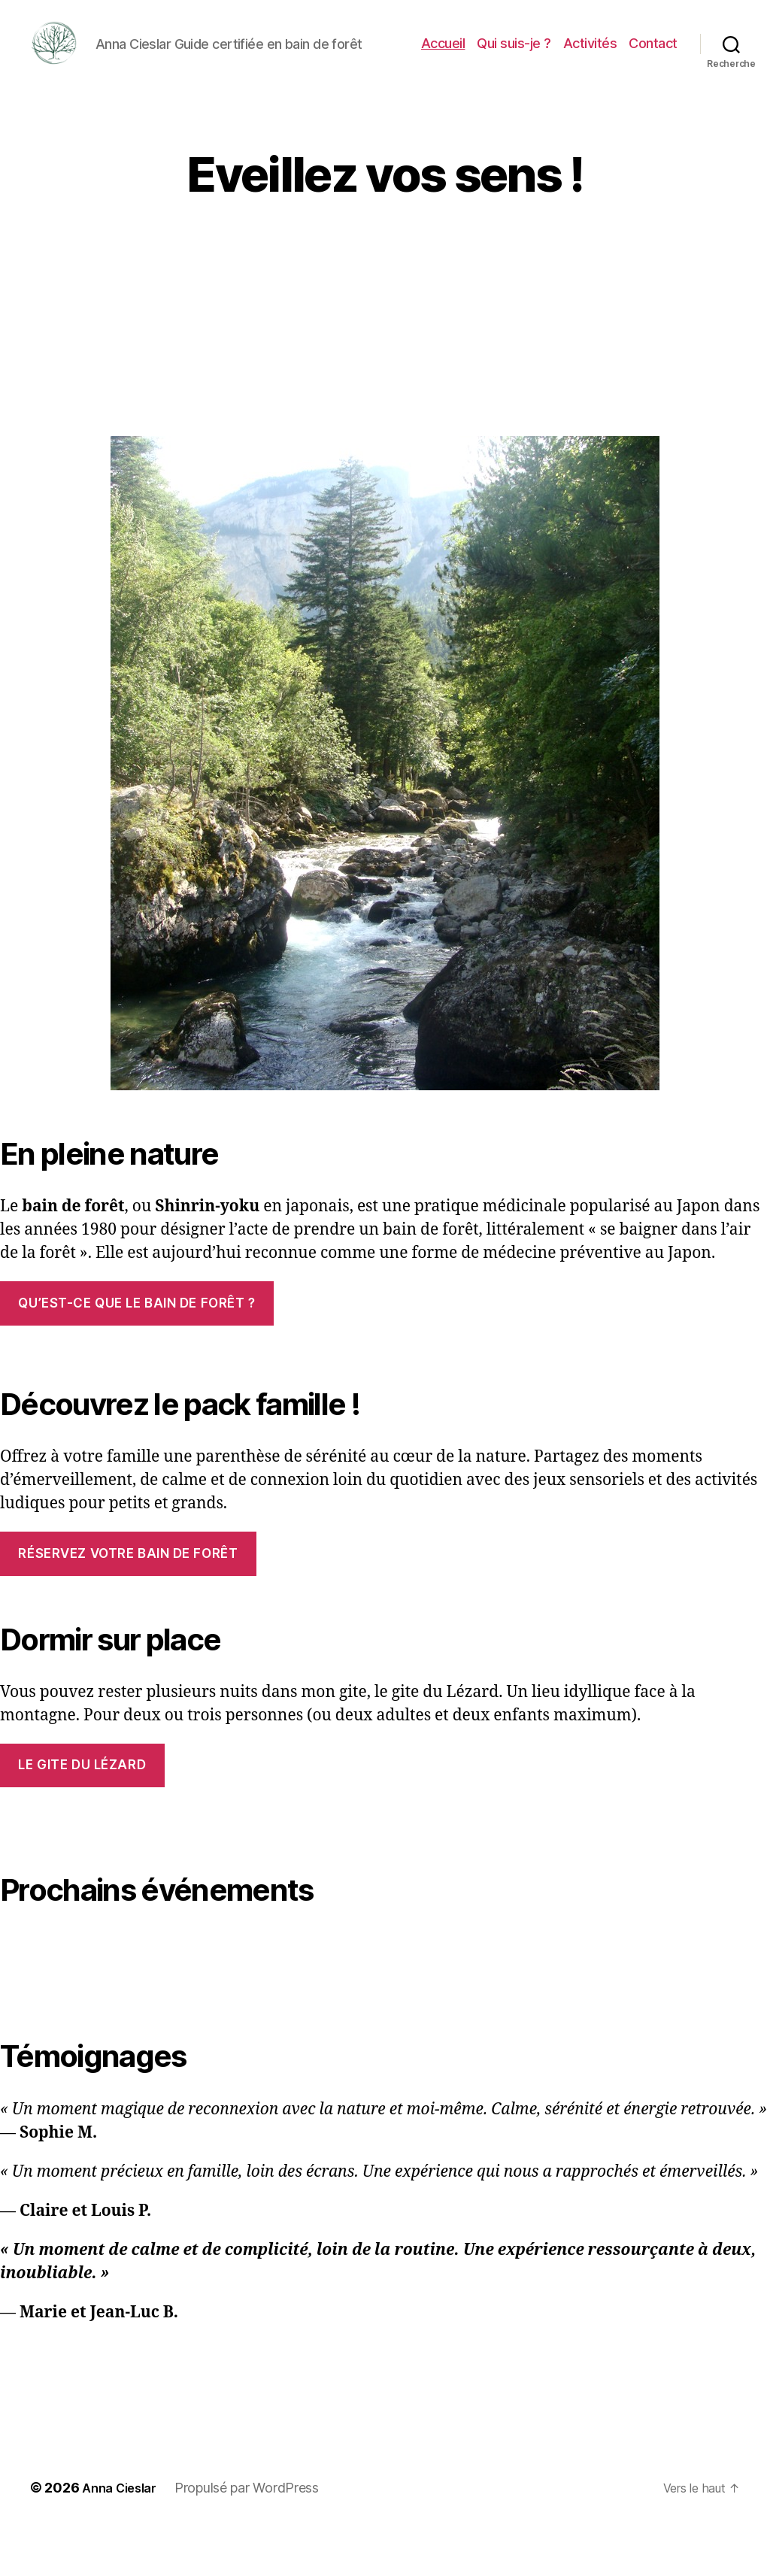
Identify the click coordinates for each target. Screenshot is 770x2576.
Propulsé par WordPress (255, 2533)
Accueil (443, 66)
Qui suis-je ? (514, 66)
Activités (590, 66)
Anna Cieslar (123, 2533)
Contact (653, 66)
